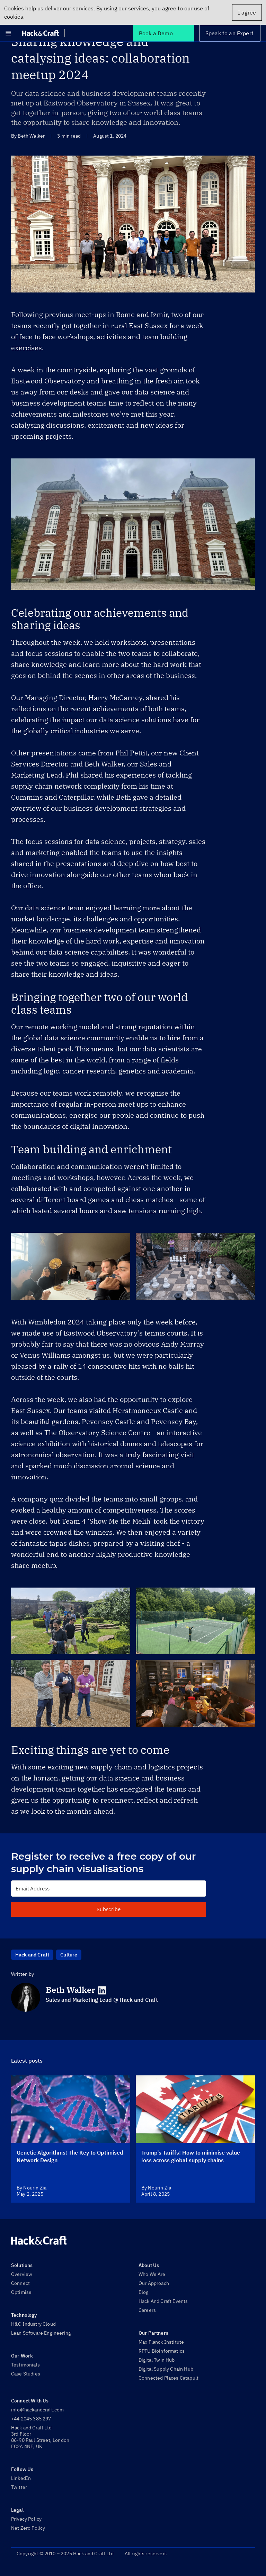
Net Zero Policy (28, 2528)
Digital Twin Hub (157, 2360)
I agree (247, 12)
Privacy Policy (26, 2519)
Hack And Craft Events (163, 2301)
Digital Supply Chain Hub (166, 2369)
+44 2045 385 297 (31, 2419)
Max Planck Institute (161, 2342)
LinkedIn (21, 2478)
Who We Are (152, 2274)
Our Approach (154, 2283)
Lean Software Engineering (41, 2333)
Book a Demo (156, 33)
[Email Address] (108, 1888)
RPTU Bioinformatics (162, 2351)
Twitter (19, 2487)
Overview (21, 2274)
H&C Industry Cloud (33, 2324)
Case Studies (25, 2374)
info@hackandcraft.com (37, 2410)
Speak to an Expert (229, 33)
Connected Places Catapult (168, 2378)
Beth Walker (70, 1989)
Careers (147, 2310)
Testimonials (25, 2365)
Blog (144, 2292)
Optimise (21, 2292)
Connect (20, 2283)
